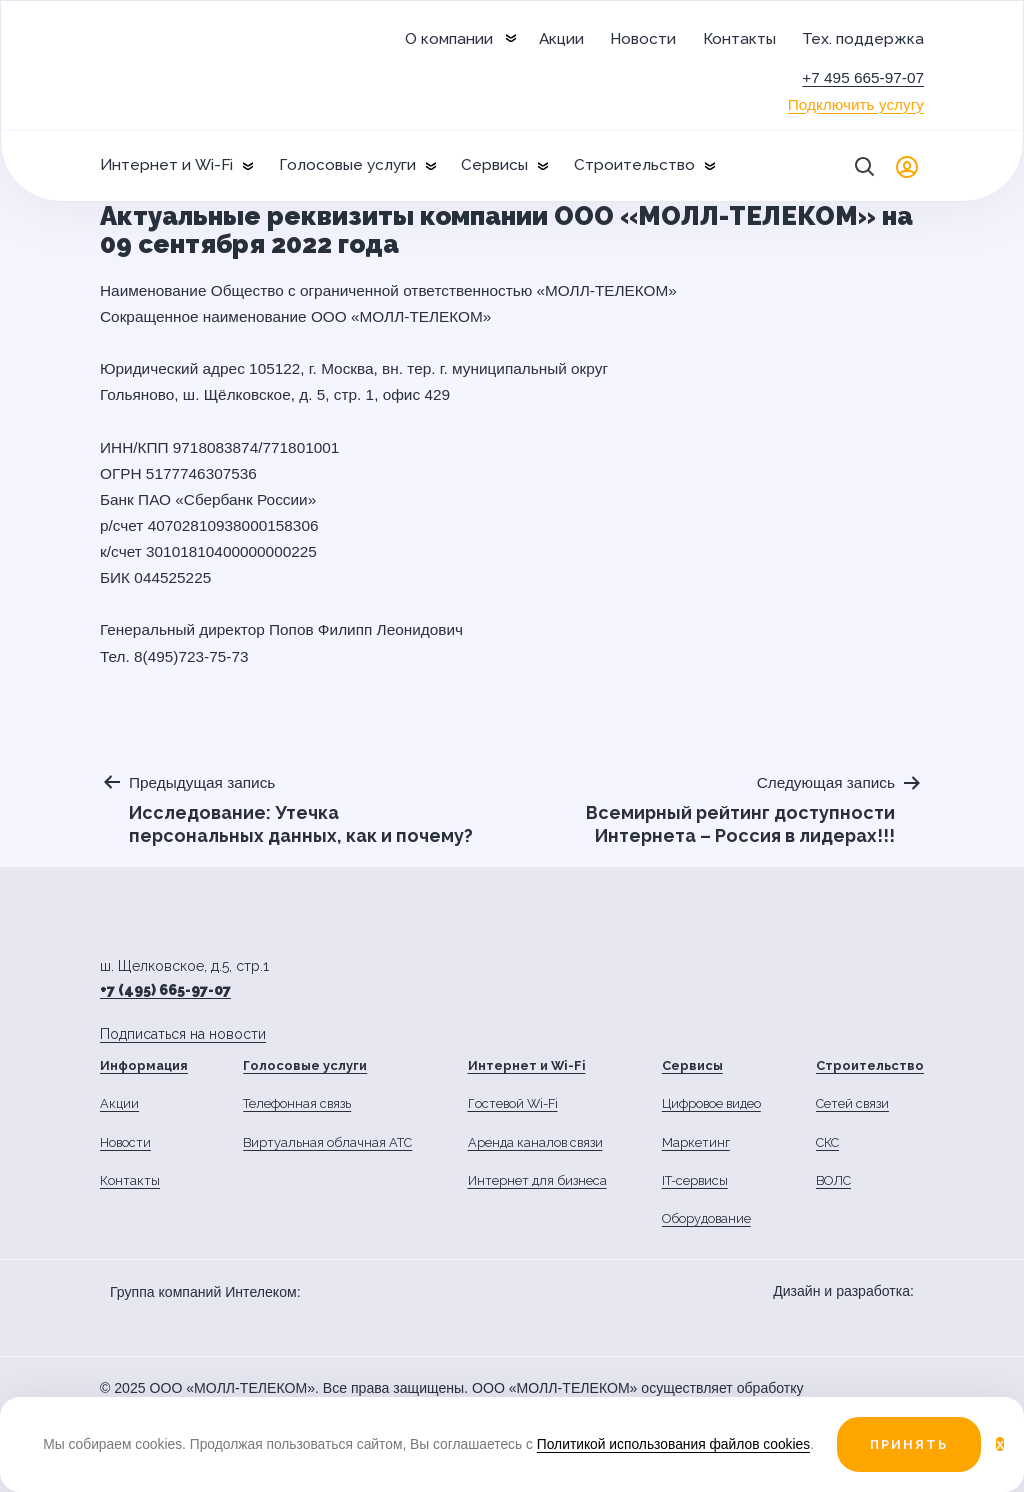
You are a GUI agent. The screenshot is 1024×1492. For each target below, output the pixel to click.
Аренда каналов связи (535, 1142)
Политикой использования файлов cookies (673, 1444)
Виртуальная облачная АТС (327, 1142)
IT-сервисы (695, 1180)
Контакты (739, 39)
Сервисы (494, 165)
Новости (643, 39)
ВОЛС (833, 1180)
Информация (144, 1065)
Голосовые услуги (347, 165)
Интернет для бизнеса (537, 1180)
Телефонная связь (297, 1103)
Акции (561, 39)
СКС (827, 1142)
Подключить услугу (856, 104)
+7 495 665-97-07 (863, 77)
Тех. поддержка (863, 39)
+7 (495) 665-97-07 (165, 990)
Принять (909, 1444)
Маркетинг (696, 1142)
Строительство (634, 165)
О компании (449, 39)
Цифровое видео (711, 1103)
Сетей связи (852, 1103)
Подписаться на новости (183, 1034)
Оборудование (706, 1218)
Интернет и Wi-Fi (166, 165)
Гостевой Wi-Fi (513, 1103)
